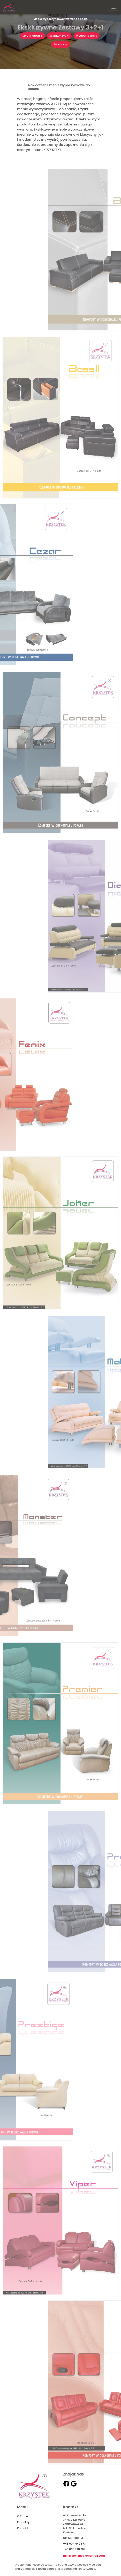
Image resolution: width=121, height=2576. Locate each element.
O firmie (22, 2516)
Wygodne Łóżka (86, 36)
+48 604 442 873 (74, 2544)
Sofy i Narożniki (32, 36)
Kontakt (22, 2528)
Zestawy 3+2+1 (59, 36)
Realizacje (60, 44)
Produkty (23, 2522)
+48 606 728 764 (74, 2549)
